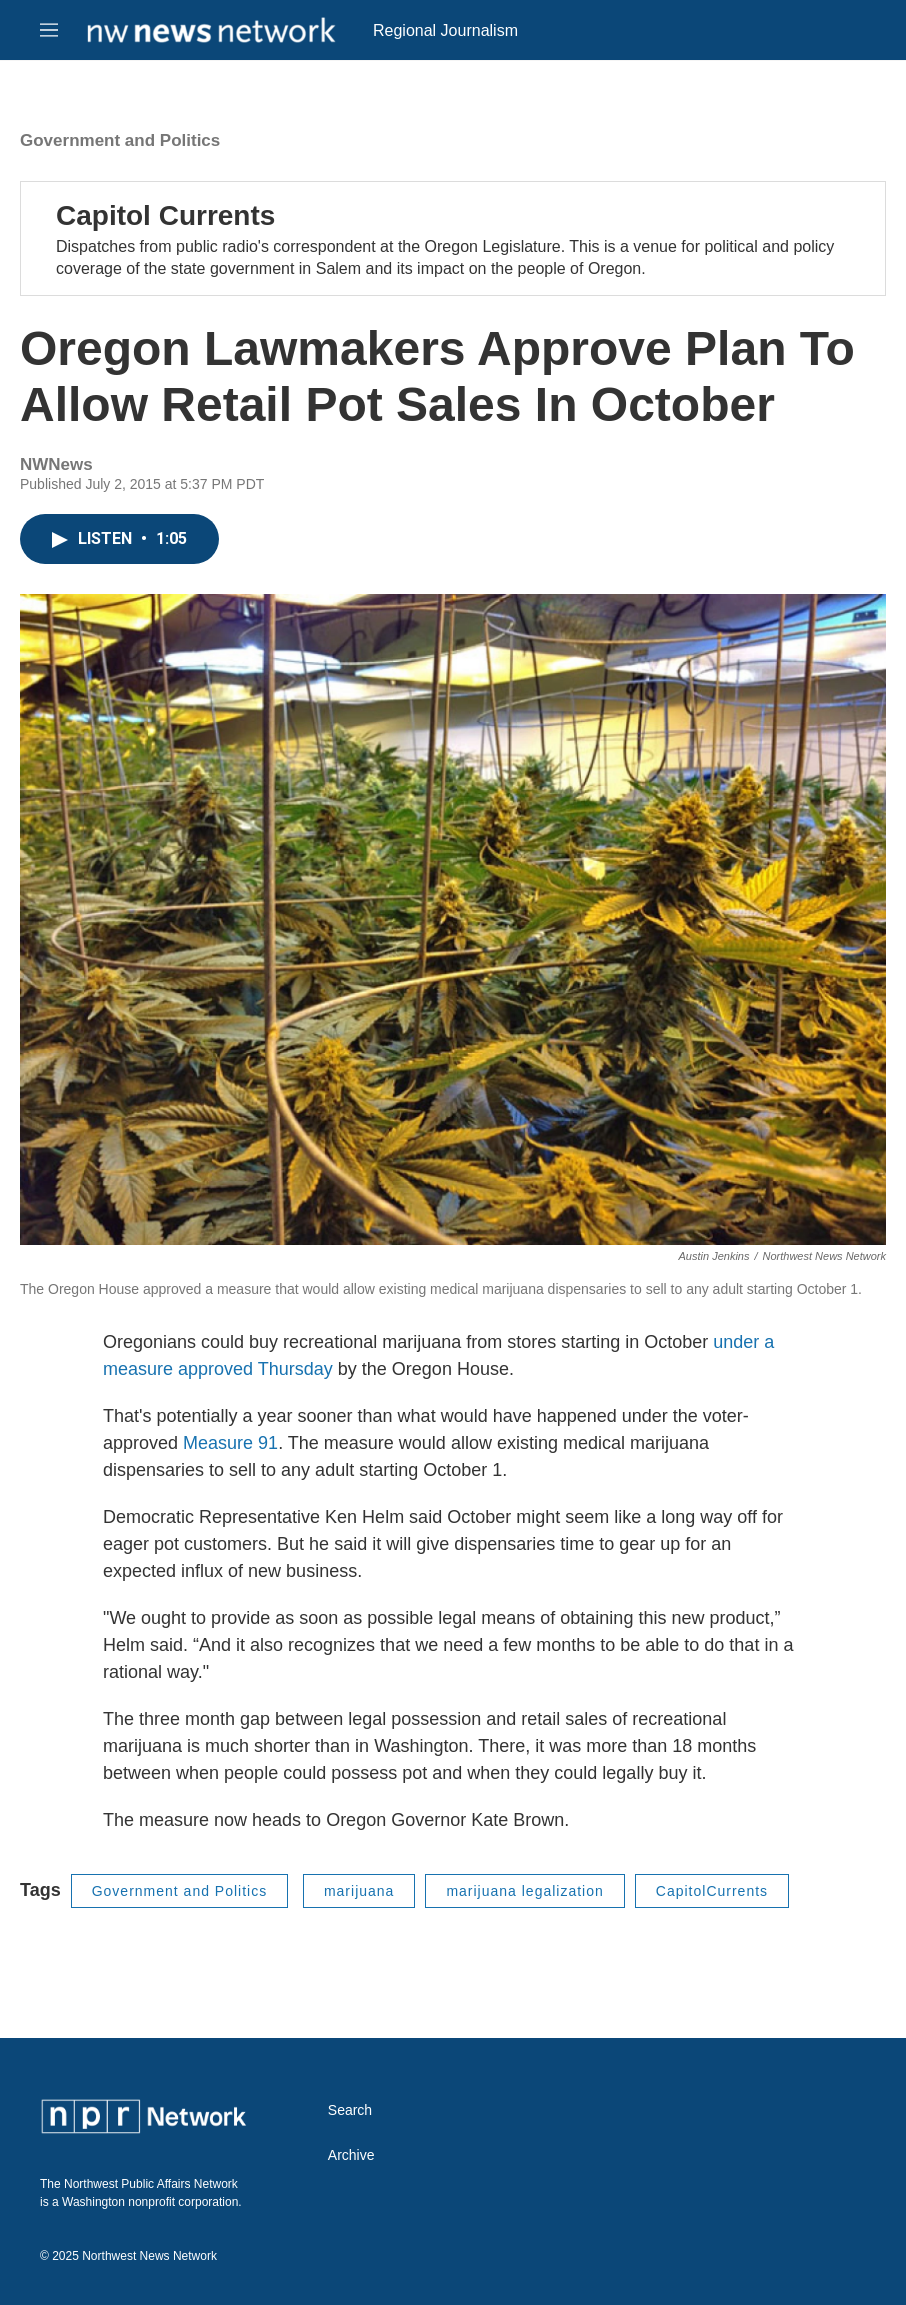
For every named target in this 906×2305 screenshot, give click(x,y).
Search (350, 2110)
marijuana (359, 1891)
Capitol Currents (165, 215)
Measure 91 (230, 1443)
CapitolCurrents (712, 1891)
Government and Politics (120, 140)
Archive (351, 2155)
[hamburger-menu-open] (49, 30)
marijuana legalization (524, 1891)
